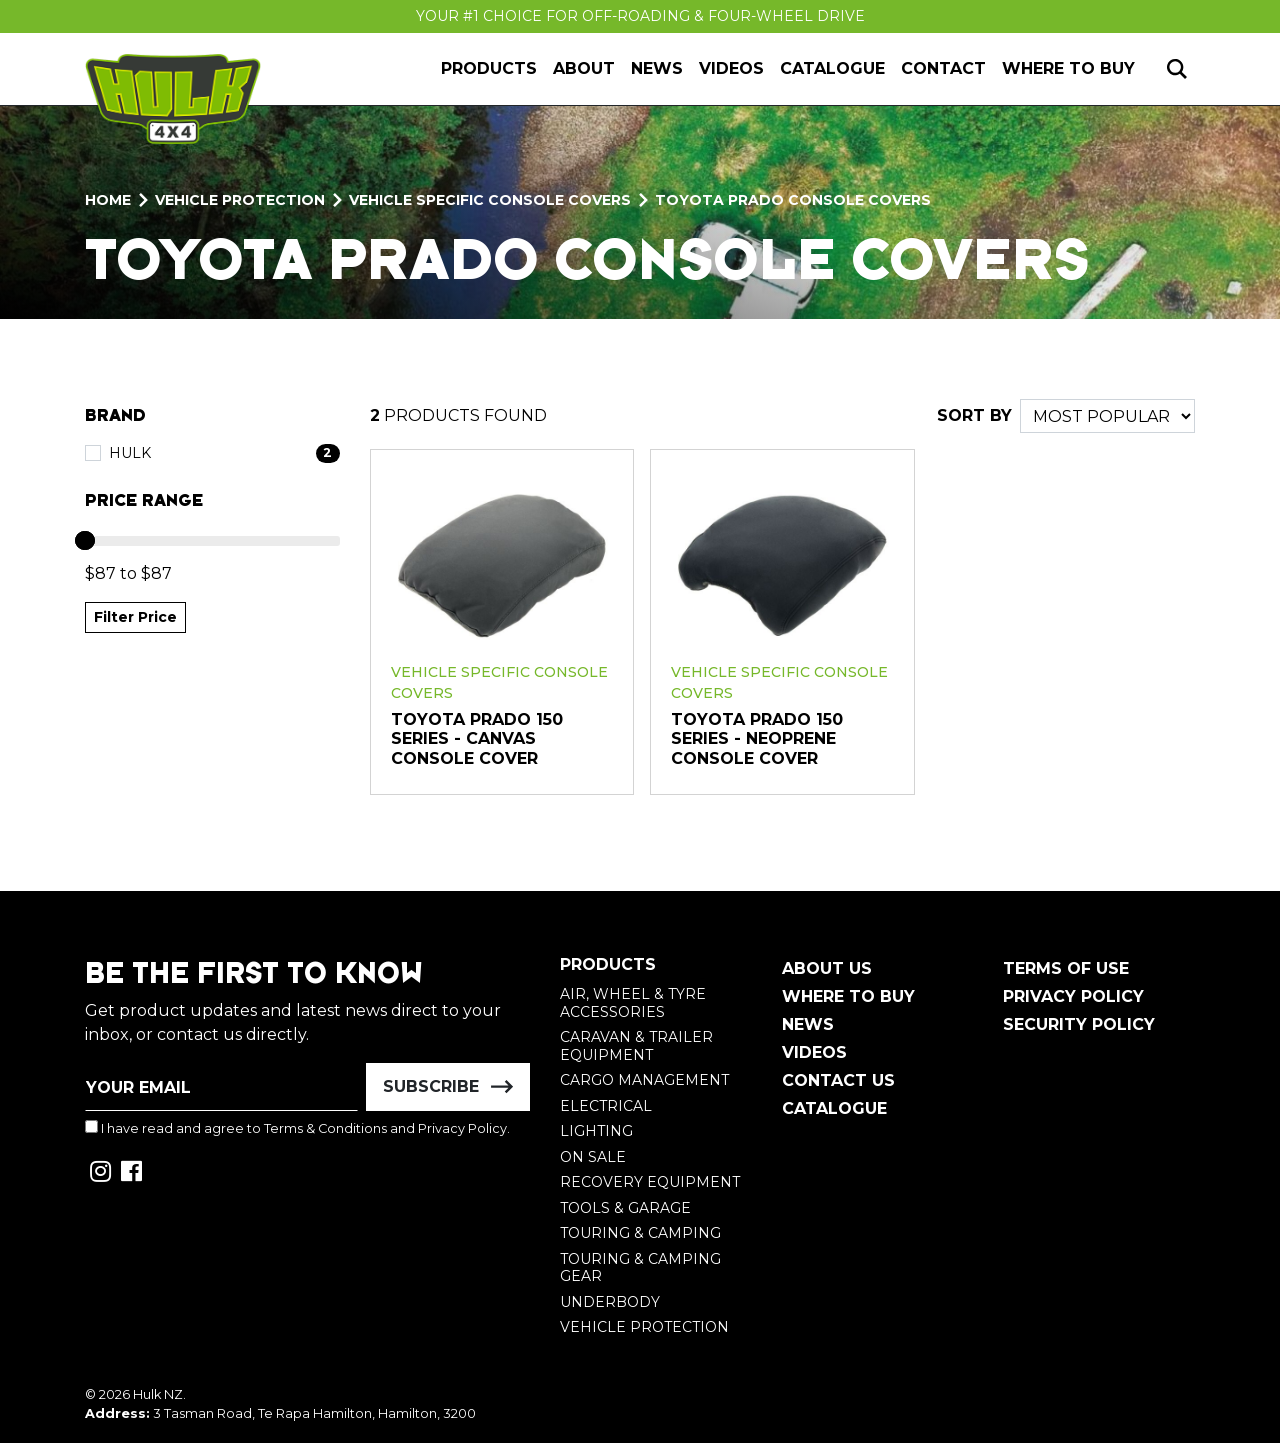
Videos (731, 68)
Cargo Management (644, 1080)
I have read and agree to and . (297, 1128)
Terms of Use (1066, 968)
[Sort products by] (1107, 416)
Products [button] (489, 68)
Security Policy (1079, 1024)
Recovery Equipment (650, 1182)
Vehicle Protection (644, 1327)
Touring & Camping (640, 1233)
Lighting (596, 1131)
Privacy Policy (462, 1128)
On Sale (593, 1157)
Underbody (610, 1302)
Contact (943, 68)
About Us (827, 968)
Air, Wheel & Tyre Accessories (633, 1003)
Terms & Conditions (325, 1128)
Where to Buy (1068, 68)
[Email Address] (221, 1087)
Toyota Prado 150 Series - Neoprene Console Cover (757, 739)
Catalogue (832, 68)
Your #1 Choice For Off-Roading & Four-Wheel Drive (640, 16)
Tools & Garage (625, 1208)
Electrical (606, 1106)
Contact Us (838, 1080)
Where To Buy (848, 996)
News (657, 68)
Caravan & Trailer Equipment (636, 1046)
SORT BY (974, 415)
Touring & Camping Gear (640, 1268)
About (584, 68)
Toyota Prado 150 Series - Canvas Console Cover (477, 739)
